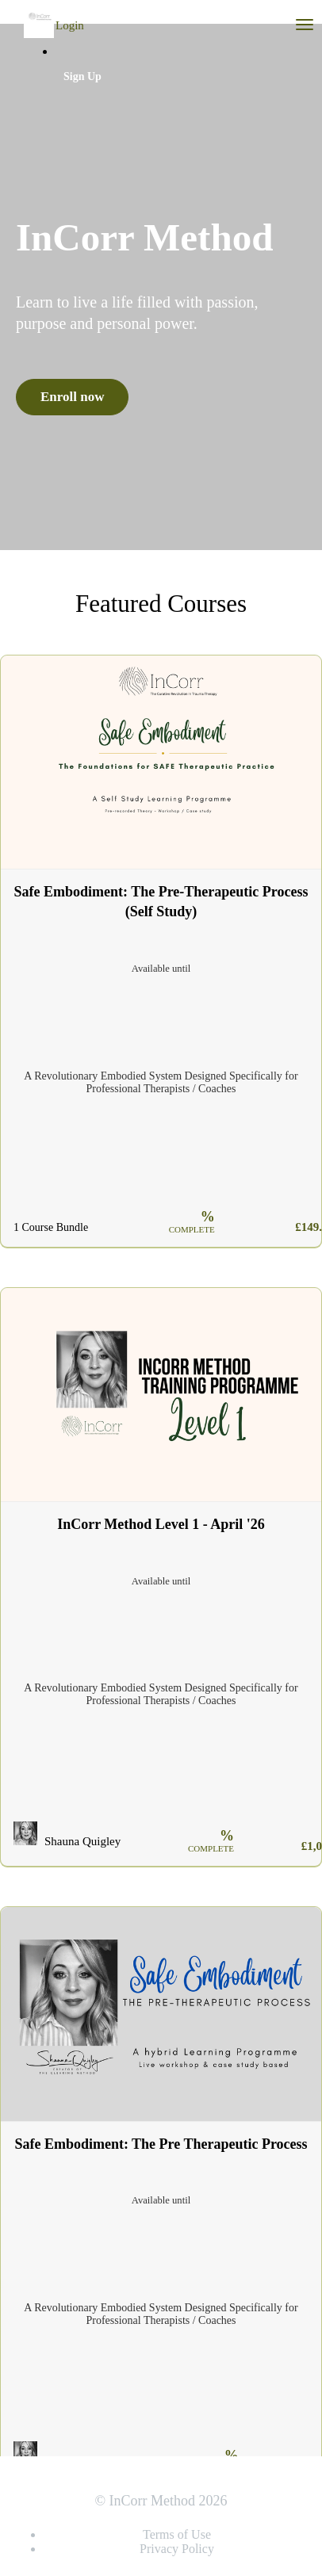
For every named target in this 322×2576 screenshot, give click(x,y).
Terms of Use (177, 2534)
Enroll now (72, 396)
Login (70, 25)
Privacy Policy (177, 2548)
